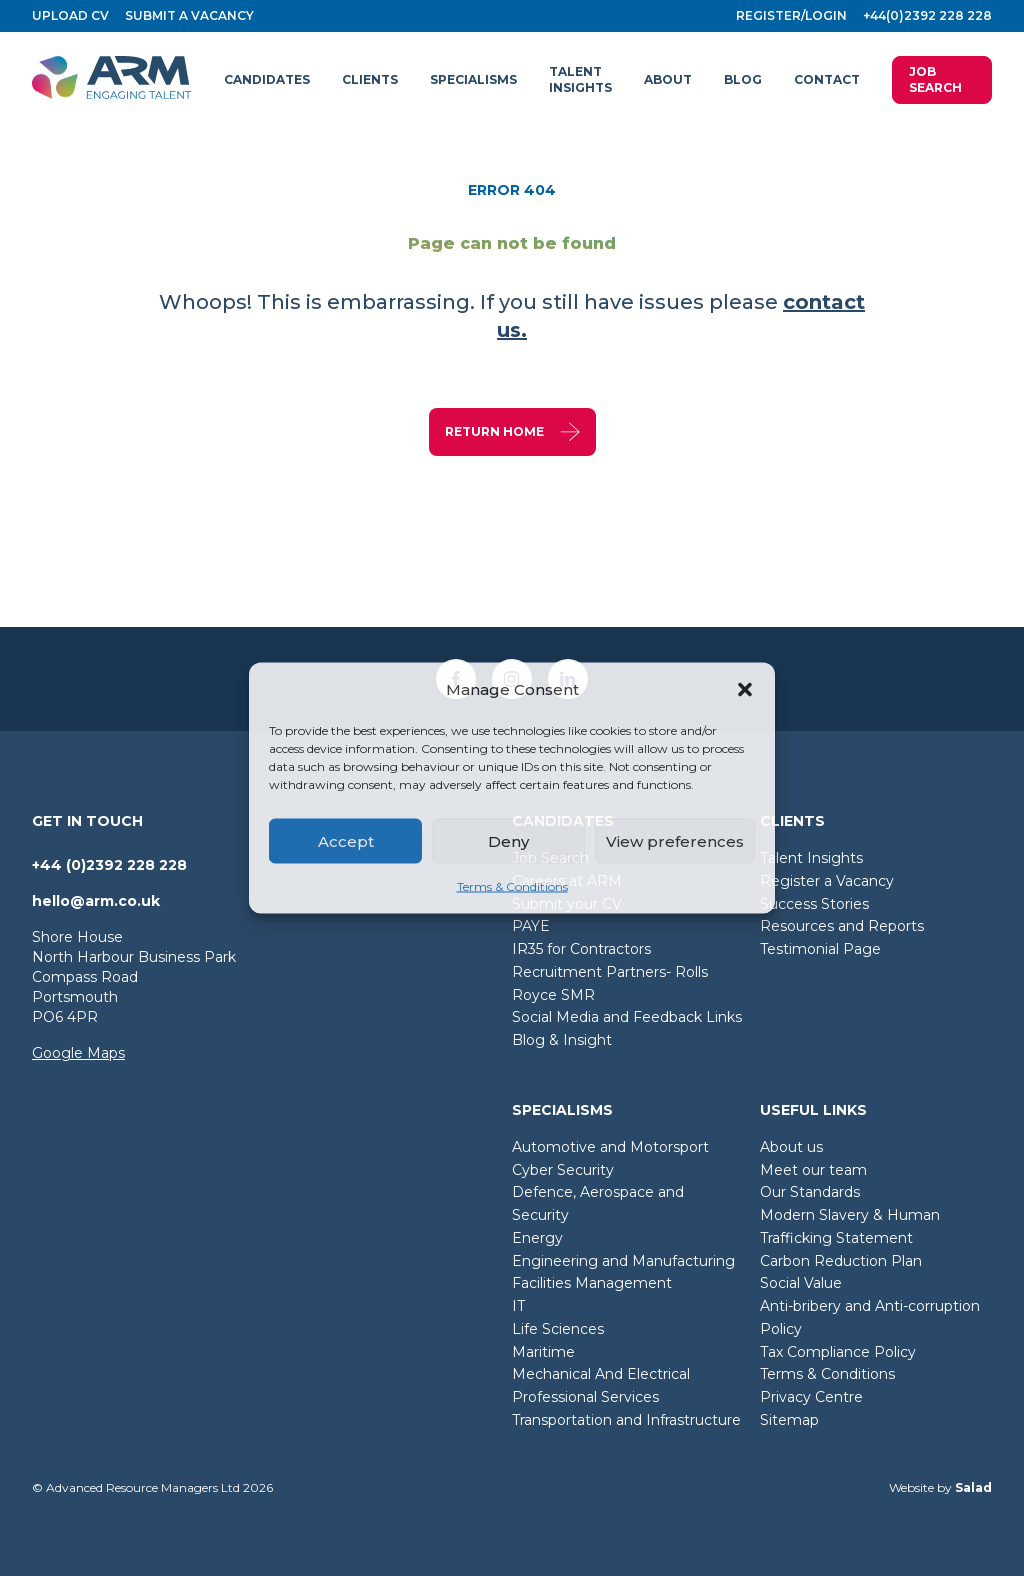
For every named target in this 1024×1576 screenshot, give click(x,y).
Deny (508, 840)
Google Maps (78, 1053)
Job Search (935, 79)
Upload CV (70, 15)
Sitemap (789, 1420)
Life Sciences (558, 1329)
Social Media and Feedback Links (627, 1017)
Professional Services (585, 1397)
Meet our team (813, 1170)
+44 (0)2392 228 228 (109, 865)
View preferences (675, 840)
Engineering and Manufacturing (623, 1261)
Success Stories (814, 904)
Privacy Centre (811, 1397)
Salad (973, 1487)
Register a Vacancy (827, 881)
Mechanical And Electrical (601, 1374)
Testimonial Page (820, 949)
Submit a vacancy (189, 15)
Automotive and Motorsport (610, 1147)
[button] (745, 690)
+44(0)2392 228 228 (927, 15)
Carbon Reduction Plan (841, 1261)
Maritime (543, 1352)
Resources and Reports (842, 926)
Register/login (791, 15)
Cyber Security (563, 1170)
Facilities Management (592, 1283)
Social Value (801, 1283)
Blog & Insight (562, 1040)
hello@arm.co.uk (96, 901)
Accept (346, 840)
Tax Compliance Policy (838, 1352)
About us (791, 1147)
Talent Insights (811, 858)
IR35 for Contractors (581, 949)
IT (518, 1306)
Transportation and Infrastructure (626, 1420)
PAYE (531, 926)
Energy (537, 1238)
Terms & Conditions (512, 886)
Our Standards (810, 1192)
